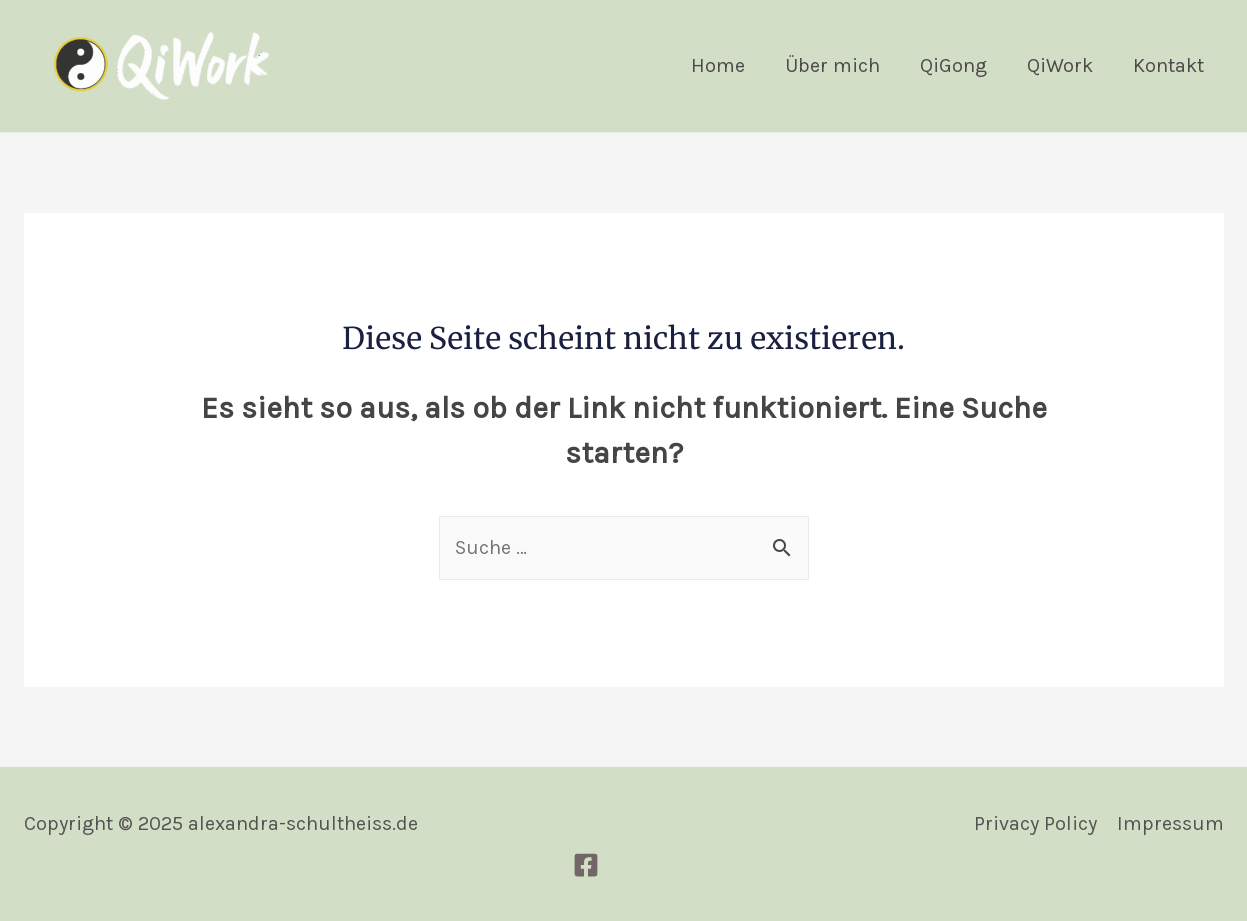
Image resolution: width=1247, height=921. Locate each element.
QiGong (953, 65)
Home (718, 65)
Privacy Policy (1035, 823)
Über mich (832, 65)
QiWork (1060, 65)
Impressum (1170, 823)
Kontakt (1168, 65)
